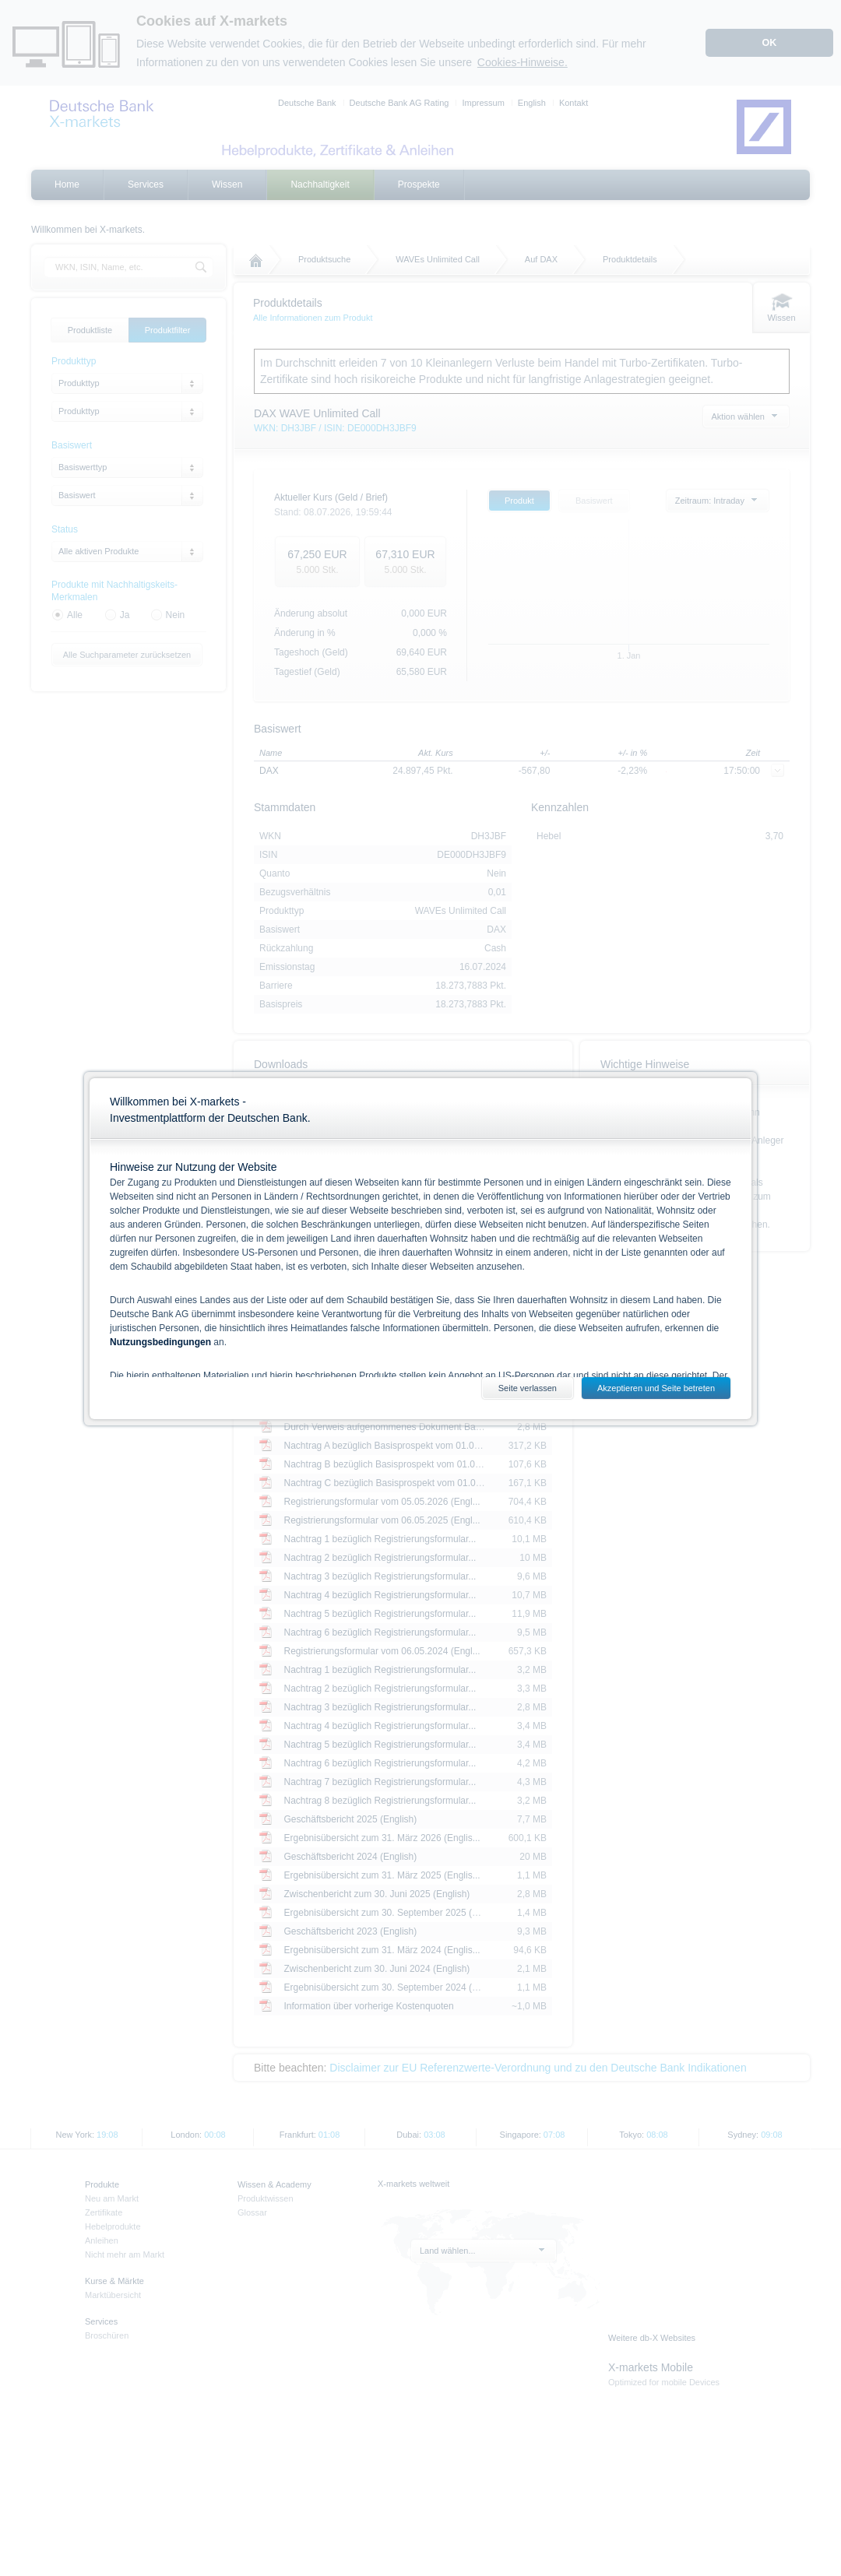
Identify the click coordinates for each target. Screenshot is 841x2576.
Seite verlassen (527, 1388)
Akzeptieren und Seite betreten (656, 1388)
